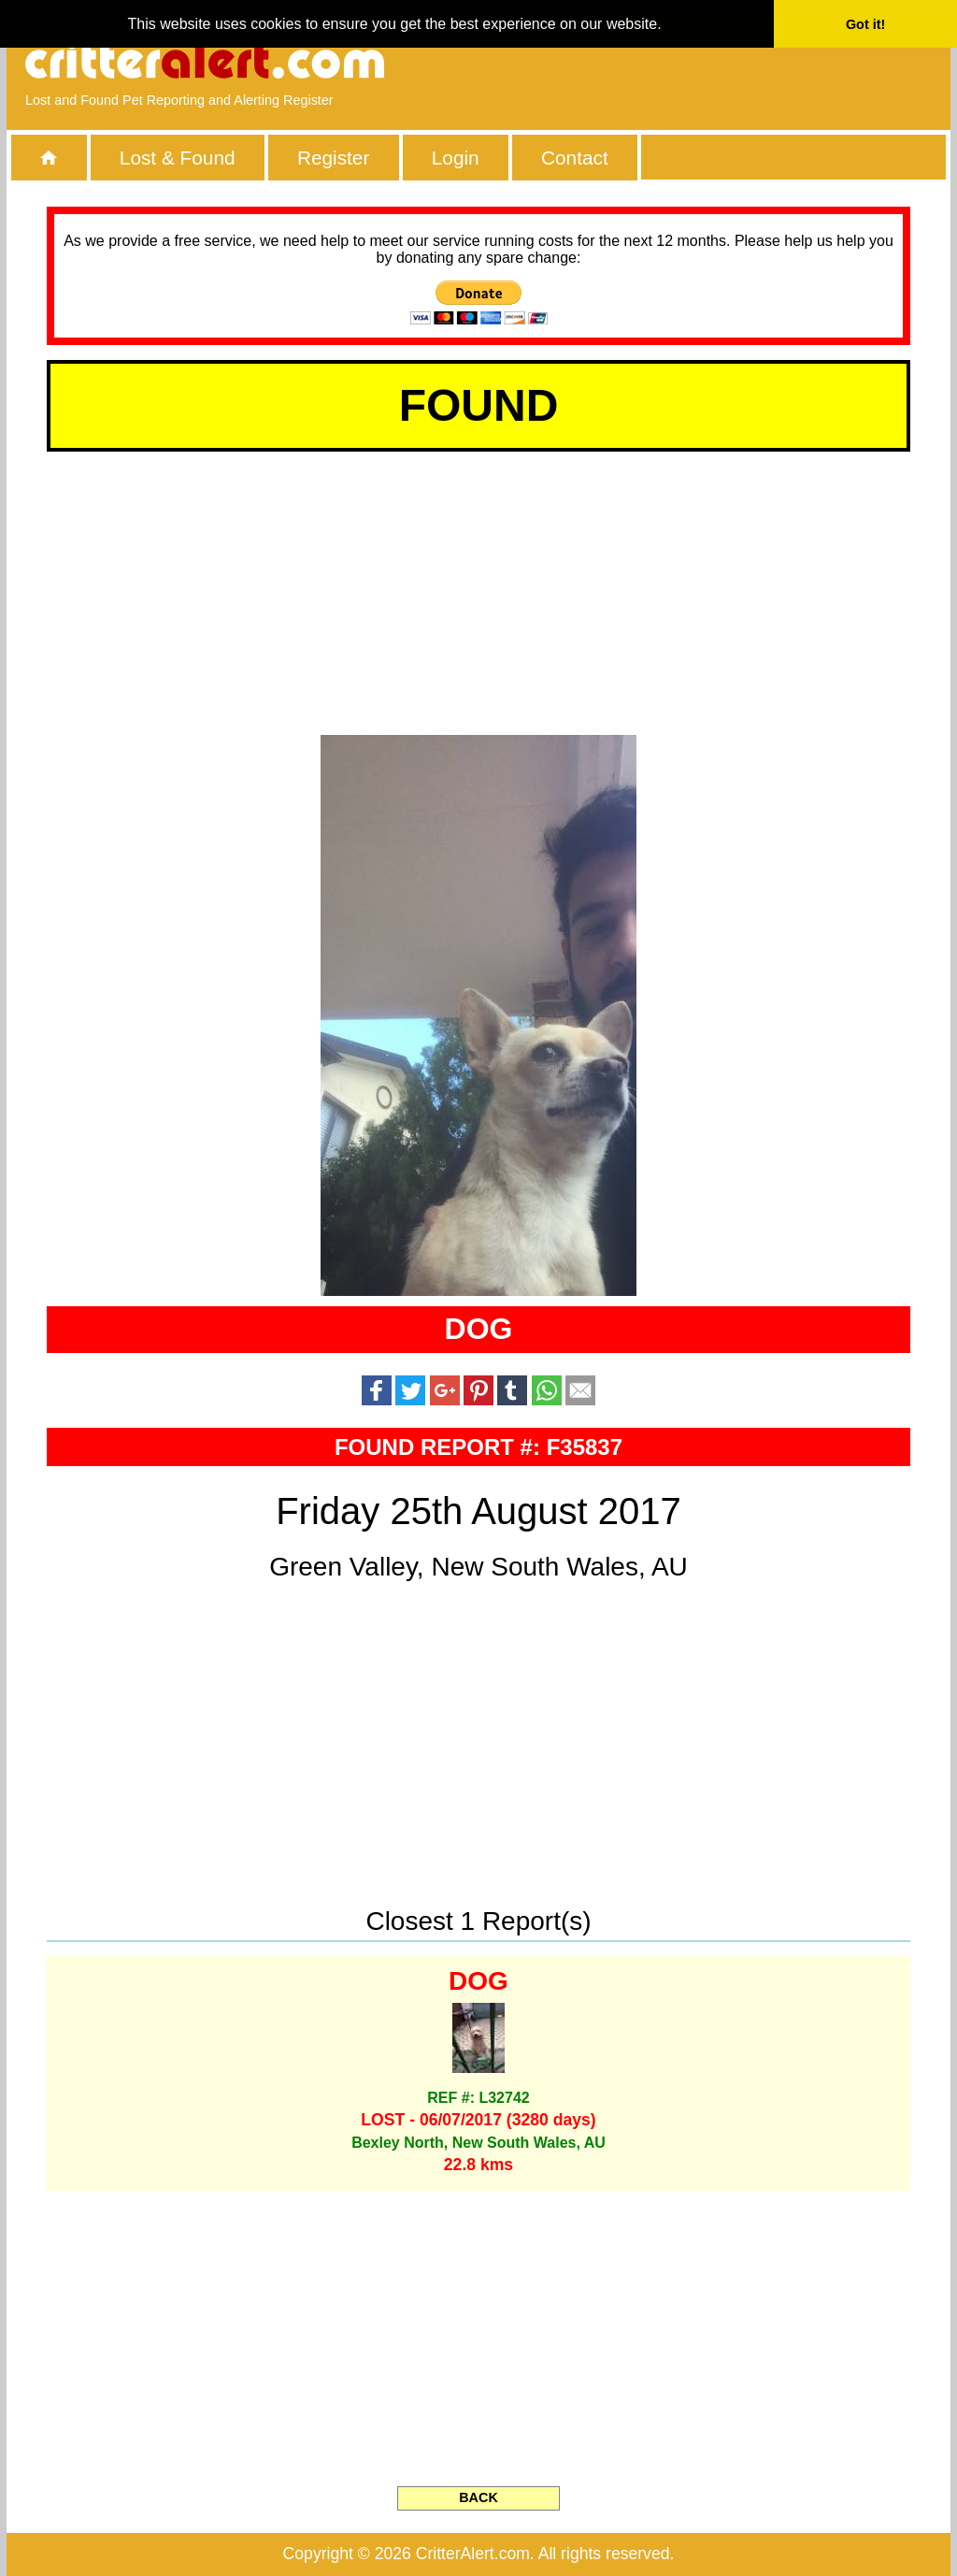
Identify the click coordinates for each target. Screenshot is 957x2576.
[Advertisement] (717, 61)
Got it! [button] (865, 24)
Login (455, 157)
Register (333, 157)
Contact (574, 157)
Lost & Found (178, 157)
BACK (478, 2497)
